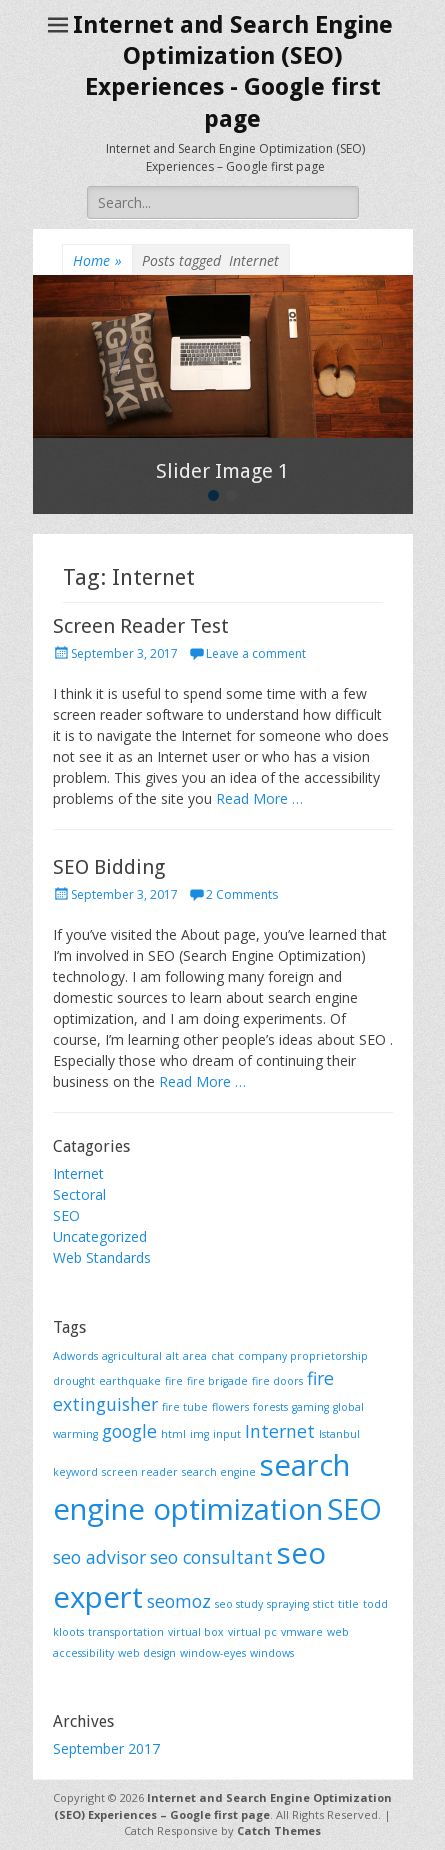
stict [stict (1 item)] (323, 1604)
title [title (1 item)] (348, 1604)
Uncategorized (100, 1236)
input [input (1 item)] (227, 1434)
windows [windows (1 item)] (272, 1653)
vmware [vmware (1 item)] (302, 1632)
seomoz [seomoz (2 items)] (179, 1601)
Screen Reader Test (141, 626)
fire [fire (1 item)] (174, 1381)
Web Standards (102, 1257)
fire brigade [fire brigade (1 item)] (217, 1381)
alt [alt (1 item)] (172, 1356)
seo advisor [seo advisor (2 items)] (99, 1557)
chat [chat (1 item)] (222, 1356)
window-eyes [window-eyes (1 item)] (213, 1653)
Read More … (259, 798)
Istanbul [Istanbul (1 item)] (339, 1434)
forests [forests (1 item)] (270, 1407)
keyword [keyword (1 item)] (75, 1472)
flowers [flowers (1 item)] (230, 1407)
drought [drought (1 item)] (74, 1381)
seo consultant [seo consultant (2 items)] (211, 1557)
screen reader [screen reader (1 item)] (140, 1472)
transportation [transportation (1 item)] (126, 1632)
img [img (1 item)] (199, 1434)
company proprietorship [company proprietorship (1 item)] (303, 1356)
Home (97, 260)
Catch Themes (279, 1830)
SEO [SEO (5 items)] (354, 1509)
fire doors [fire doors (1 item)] (277, 1381)
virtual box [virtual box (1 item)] (196, 1632)
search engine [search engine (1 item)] (219, 1472)
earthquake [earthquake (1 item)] (130, 1381)
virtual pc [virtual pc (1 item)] (252, 1632)
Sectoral (79, 1194)
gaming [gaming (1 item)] (310, 1407)
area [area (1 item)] (195, 1356)
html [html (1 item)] (173, 1434)
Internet (78, 1173)
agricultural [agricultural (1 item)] (132, 1356)
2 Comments (242, 894)
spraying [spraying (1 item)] (288, 1604)
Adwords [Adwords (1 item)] (75, 1356)
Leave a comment (256, 653)
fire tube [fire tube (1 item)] (185, 1407)
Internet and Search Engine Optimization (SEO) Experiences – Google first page (223, 1806)
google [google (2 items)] (129, 1431)
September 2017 (106, 1748)
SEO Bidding (109, 867)
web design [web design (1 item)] (147, 1653)
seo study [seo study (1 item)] (239, 1604)
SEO (66, 1215)
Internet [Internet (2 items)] (280, 1431)
